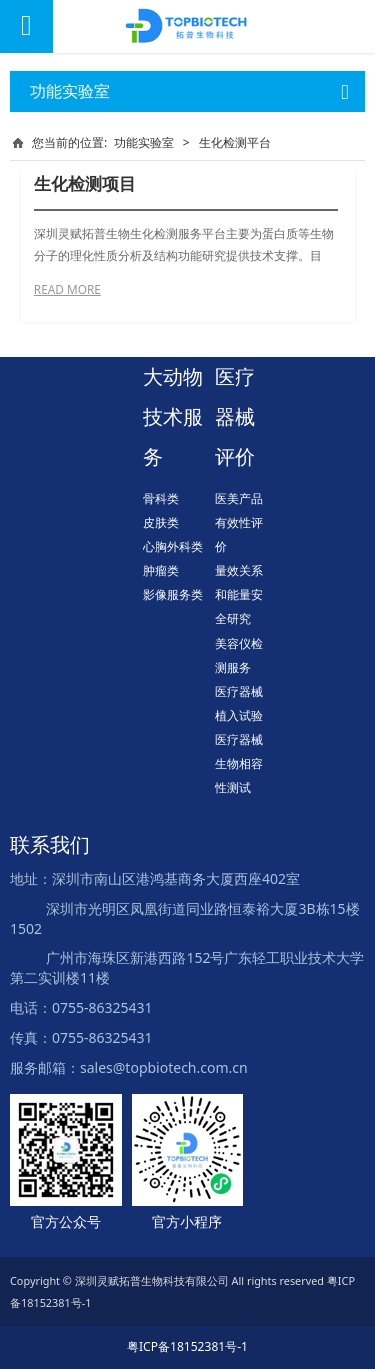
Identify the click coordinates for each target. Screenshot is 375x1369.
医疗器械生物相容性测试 (239, 763)
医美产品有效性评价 (239, 522)
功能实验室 (144, 142)
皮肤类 (161, 522)
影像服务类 (173, 594)
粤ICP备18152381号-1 (187, 1346)
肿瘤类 (161, 570)
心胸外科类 (173, 546)
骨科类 (161, 498)
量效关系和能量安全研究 (239, 594)
